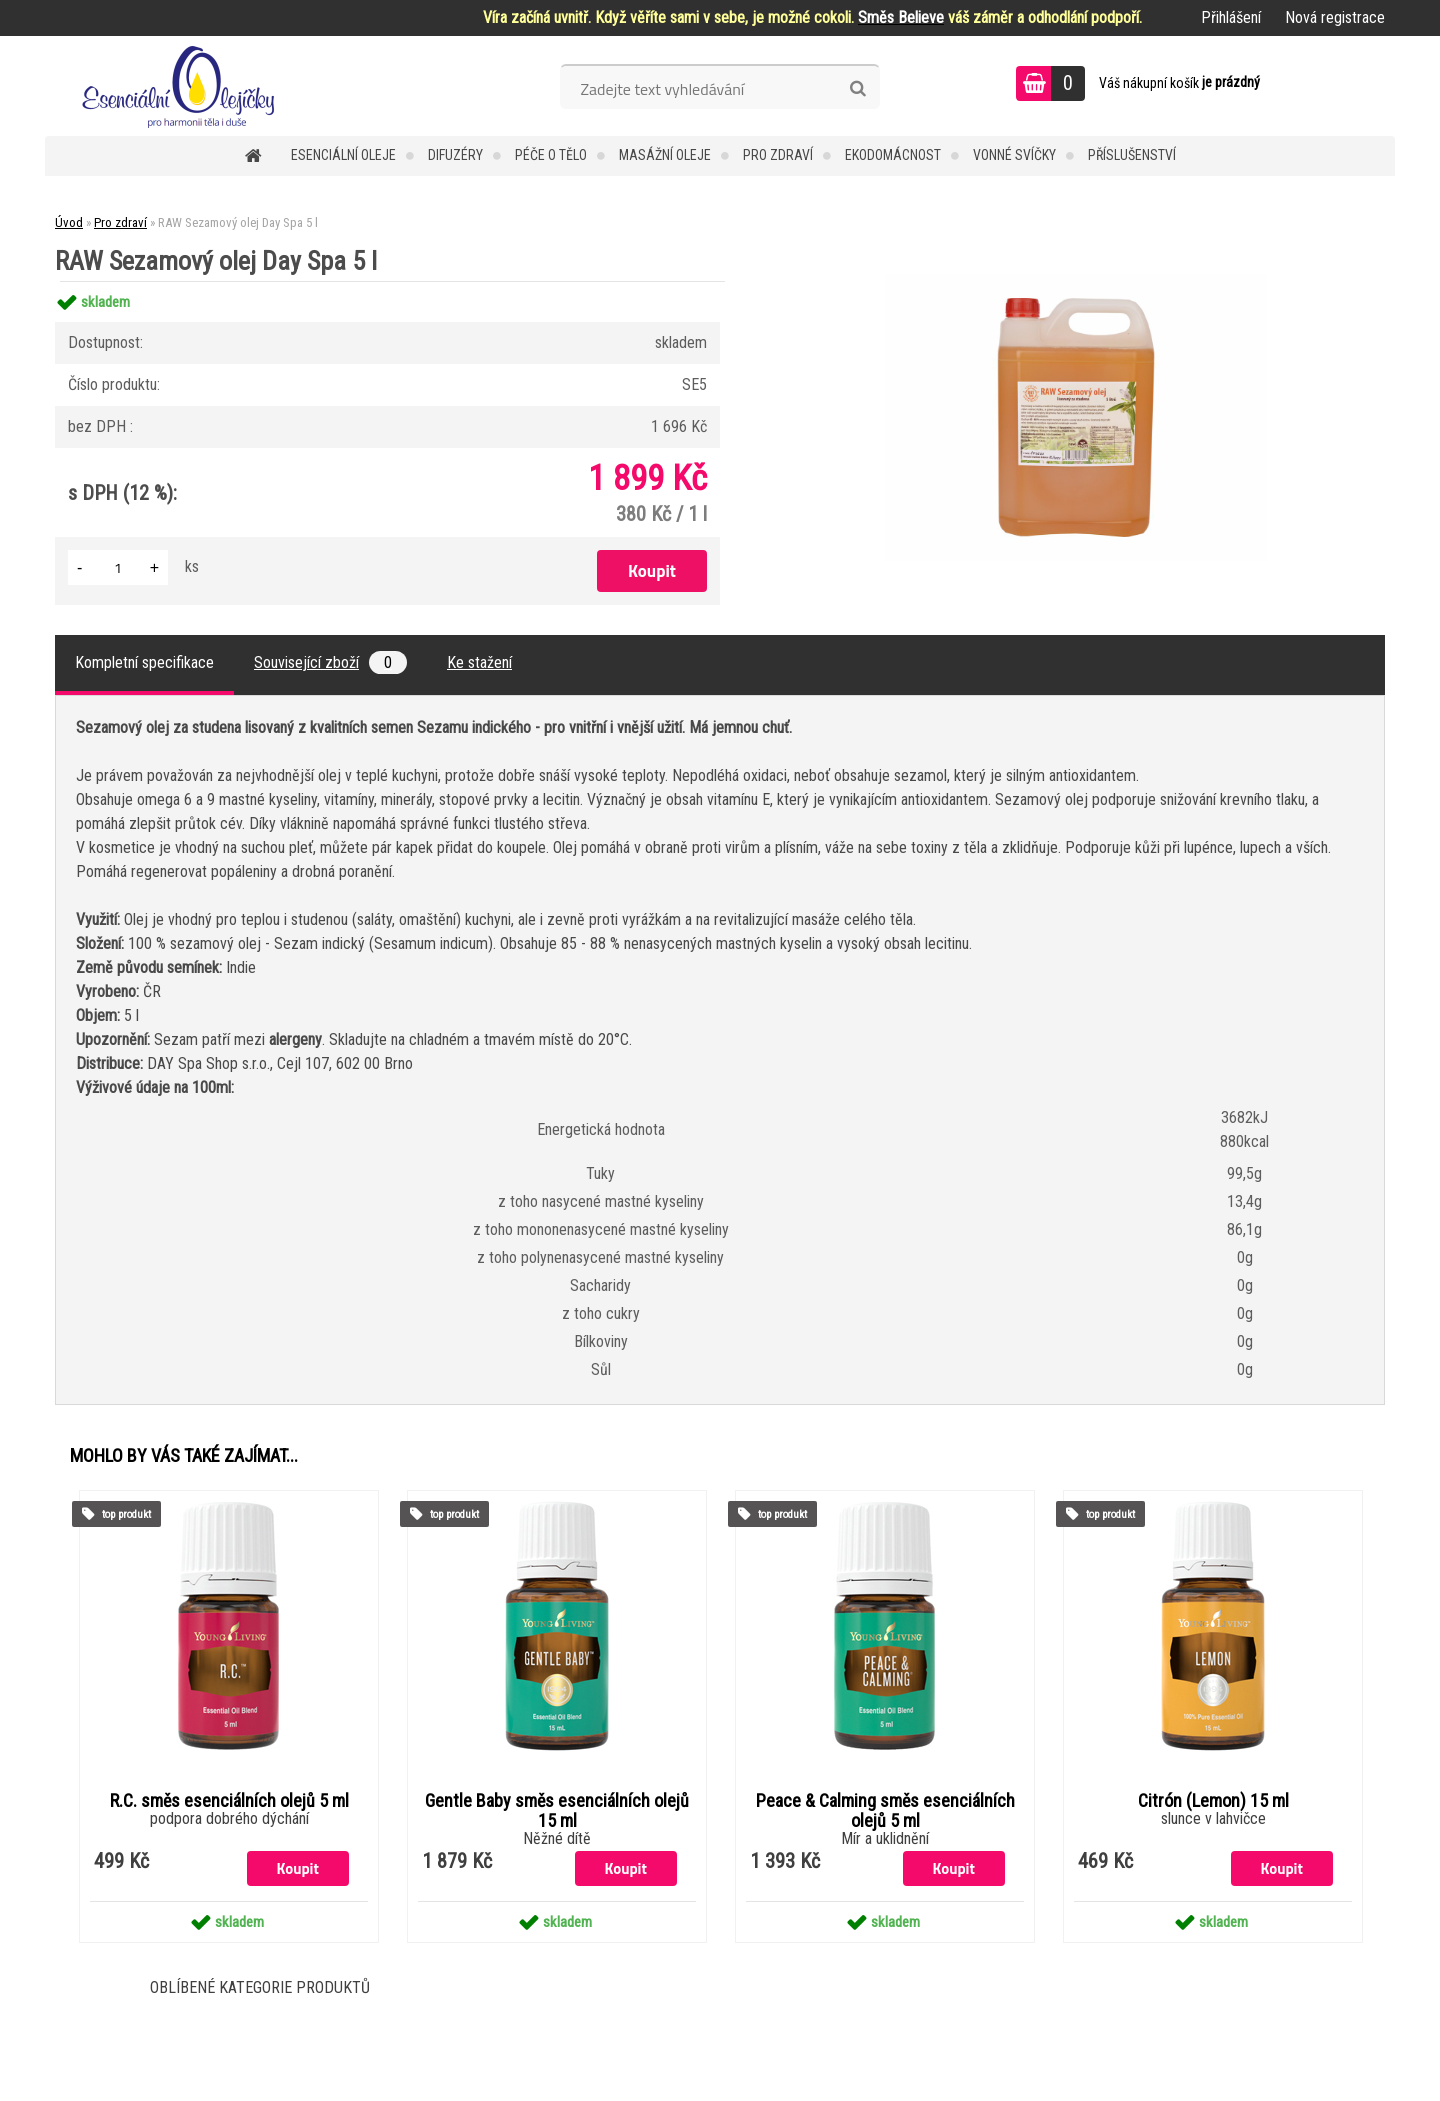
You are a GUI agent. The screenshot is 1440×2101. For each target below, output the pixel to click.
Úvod (69, 222)
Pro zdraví (778, 155)
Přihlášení (1231, 17)
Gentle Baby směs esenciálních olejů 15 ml (557, 1811)
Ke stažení (479, 662)
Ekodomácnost (893, 155)
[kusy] (118, 567)
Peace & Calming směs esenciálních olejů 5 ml (885, 1811)
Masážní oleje (665, 155)
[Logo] (182, 86)
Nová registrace (1335, 17)
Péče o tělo (551, 155)
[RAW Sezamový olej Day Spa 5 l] (1076, 281)
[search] (857, 89)
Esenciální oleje (343, 155)
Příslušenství (1132, 155)
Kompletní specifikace (144, 662)
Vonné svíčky (1014, 155)
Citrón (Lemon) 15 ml (1213, 1801)
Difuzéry (455, 155)
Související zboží (330, 662)
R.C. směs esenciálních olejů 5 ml (229, 1801)
